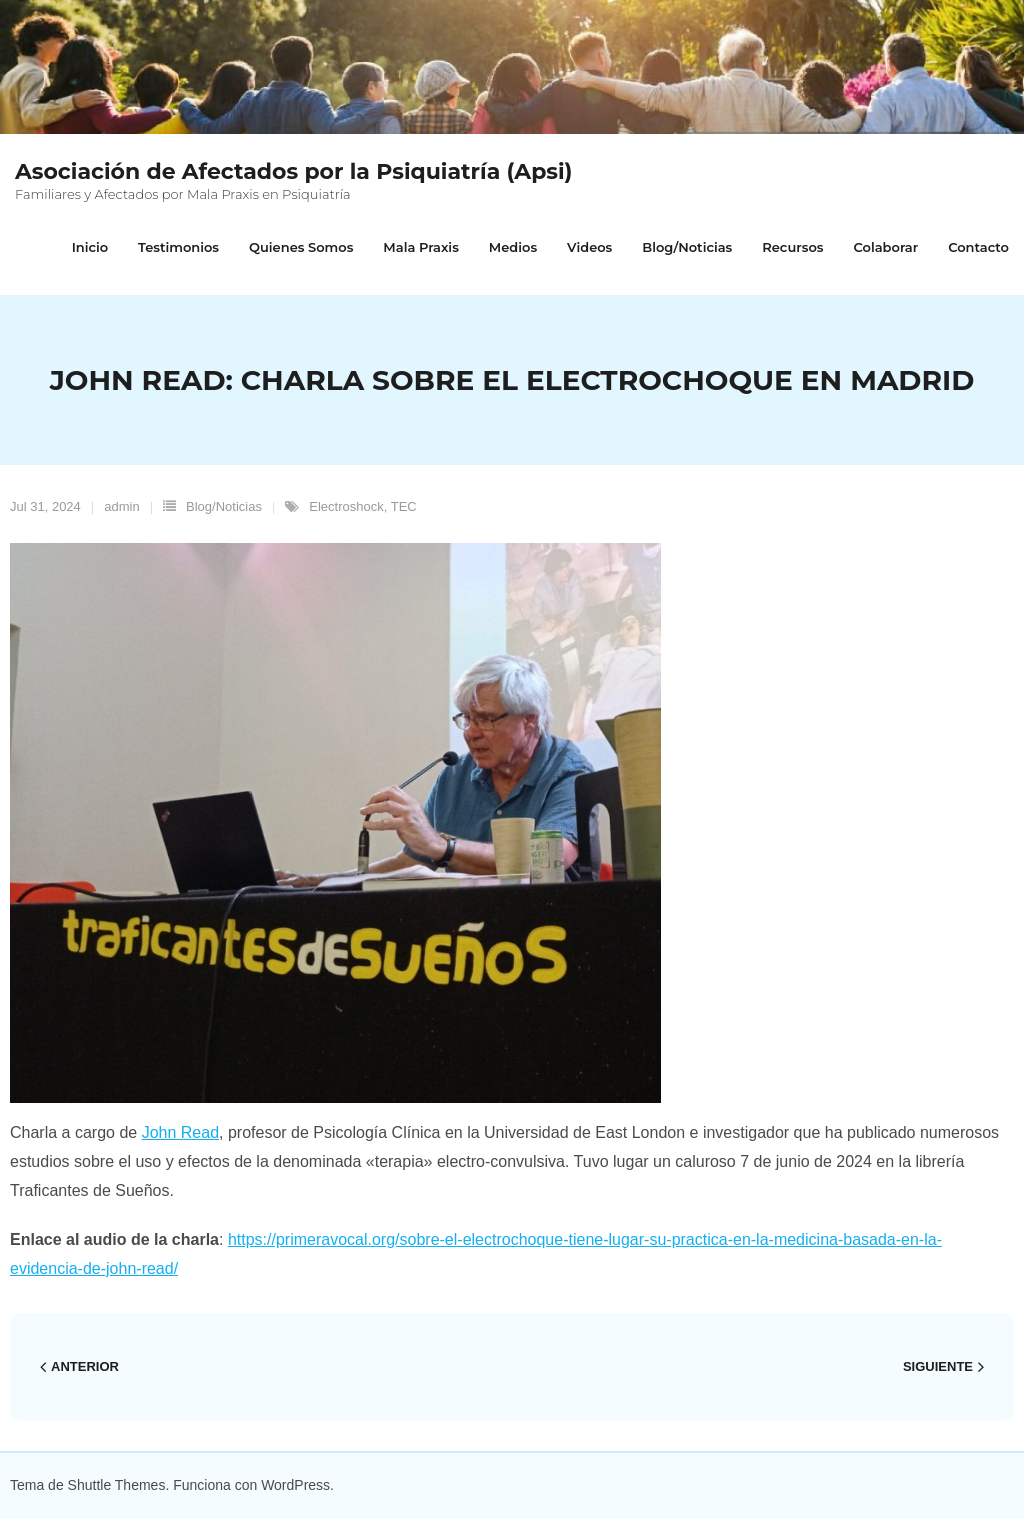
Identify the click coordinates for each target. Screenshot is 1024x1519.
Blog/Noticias (224, 506)
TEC (404, 506)
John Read (180, 1132)
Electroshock (346, 506)
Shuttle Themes (117, 1485)
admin (121, 506)
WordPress (295, 1485)
